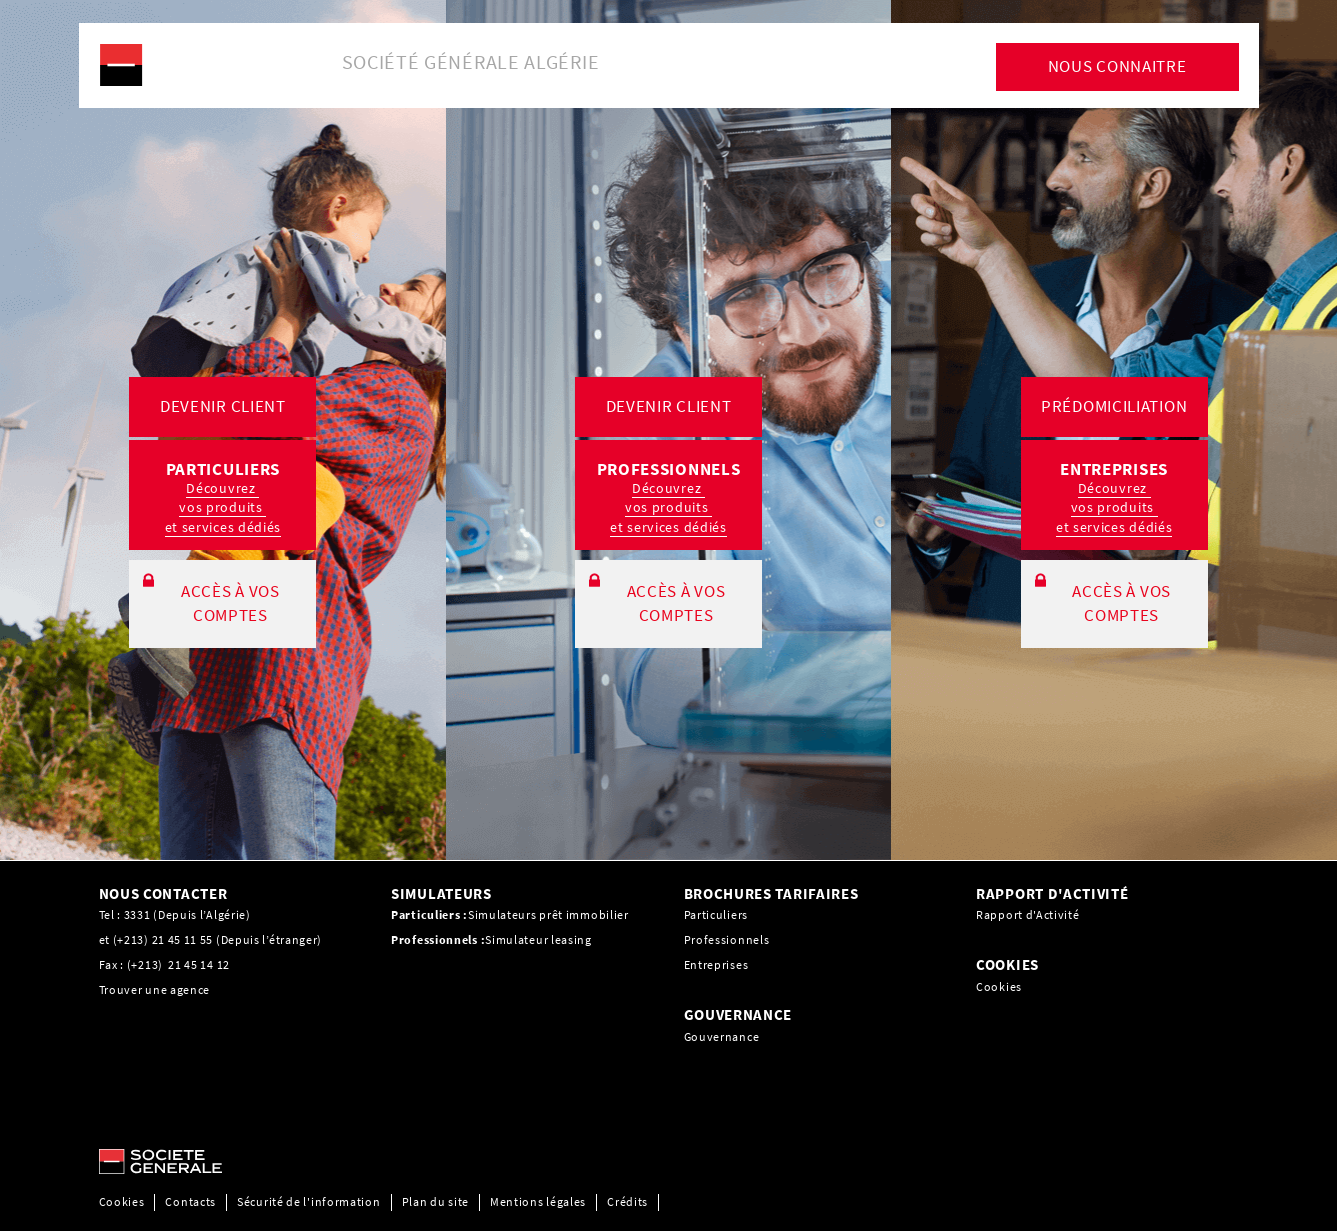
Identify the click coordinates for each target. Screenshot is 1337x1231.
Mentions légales (538, 1201)
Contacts (190, 1201)
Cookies (999, 986)
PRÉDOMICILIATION (1114, 406)
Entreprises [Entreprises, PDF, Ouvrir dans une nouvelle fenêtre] (716, 964)
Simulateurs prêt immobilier (548, 914)
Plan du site (435, 1201)
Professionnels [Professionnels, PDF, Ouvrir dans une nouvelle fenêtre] (727, 939)
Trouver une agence (155, 989)
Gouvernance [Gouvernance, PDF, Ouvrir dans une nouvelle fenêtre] (722, 1036)
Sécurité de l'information (309, 1201)
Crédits (627, 1201)
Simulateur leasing (538, 939)
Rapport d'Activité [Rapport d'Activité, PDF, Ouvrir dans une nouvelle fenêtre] (1028, 914)
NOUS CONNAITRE (1117, 66)
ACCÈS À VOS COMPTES (230, 603)
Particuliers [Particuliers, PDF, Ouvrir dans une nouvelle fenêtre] (716, 914)
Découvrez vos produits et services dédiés (223, 507)
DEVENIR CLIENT (223, 406)
